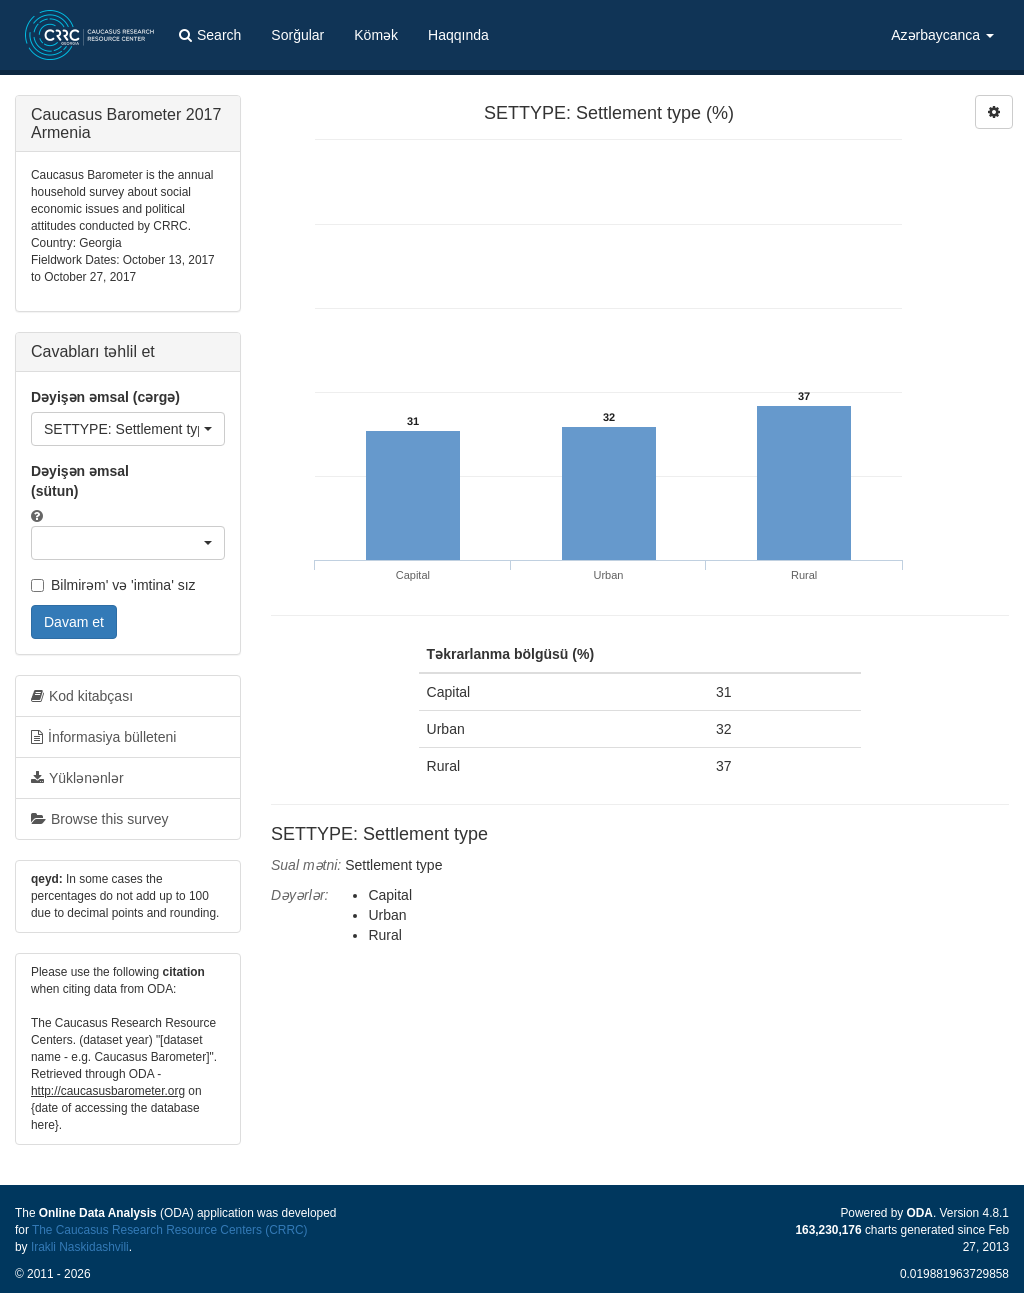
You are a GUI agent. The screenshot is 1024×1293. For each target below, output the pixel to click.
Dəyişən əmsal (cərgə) (105, 397)
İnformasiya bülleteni (103, 737)
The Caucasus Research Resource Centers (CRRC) (170, 1230)
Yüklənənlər (77, 778)
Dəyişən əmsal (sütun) (80, 481)
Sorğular (297, 35)
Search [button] (210, 35)
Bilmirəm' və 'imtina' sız (113, 585)
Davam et (74, 622)
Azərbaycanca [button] (942, 35)
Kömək (376, 35)
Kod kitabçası (82, 696)
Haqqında (458, 35)
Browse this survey (99, 819)
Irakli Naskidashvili (80, 1247)
